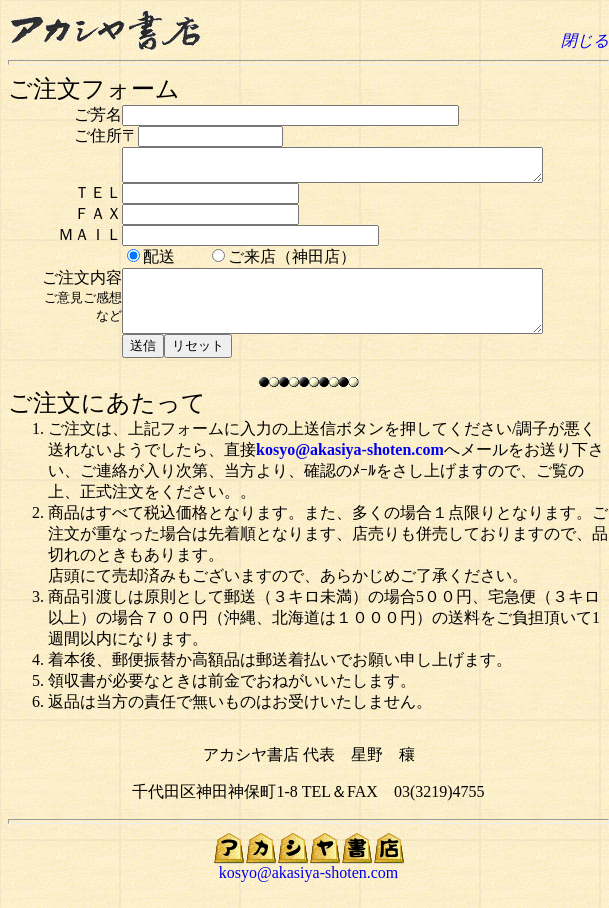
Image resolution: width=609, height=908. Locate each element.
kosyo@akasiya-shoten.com (350, 467)
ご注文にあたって (107, 421)
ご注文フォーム (94, 89)
